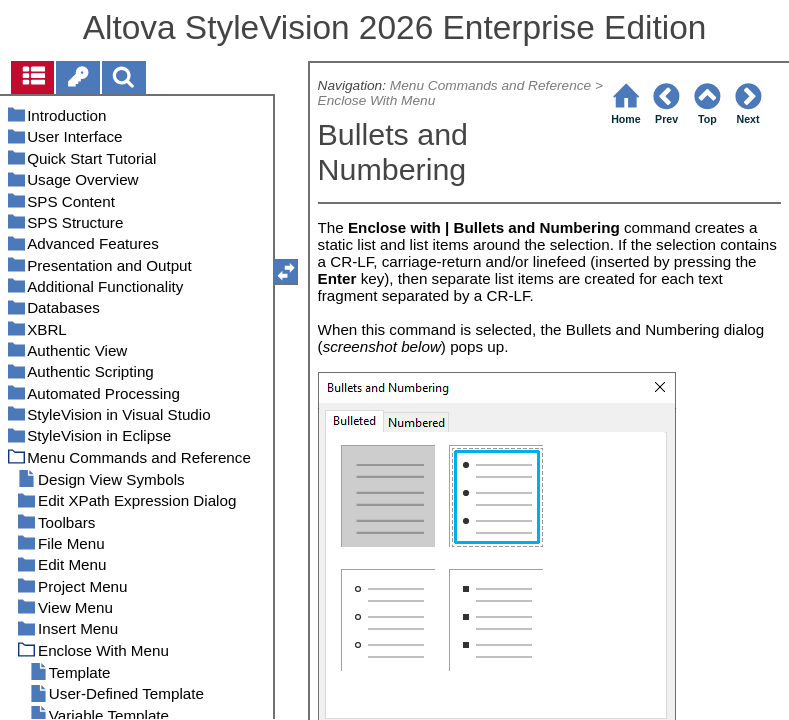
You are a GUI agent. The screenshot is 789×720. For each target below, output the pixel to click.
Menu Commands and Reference (490, 85)
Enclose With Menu (377, 100)
